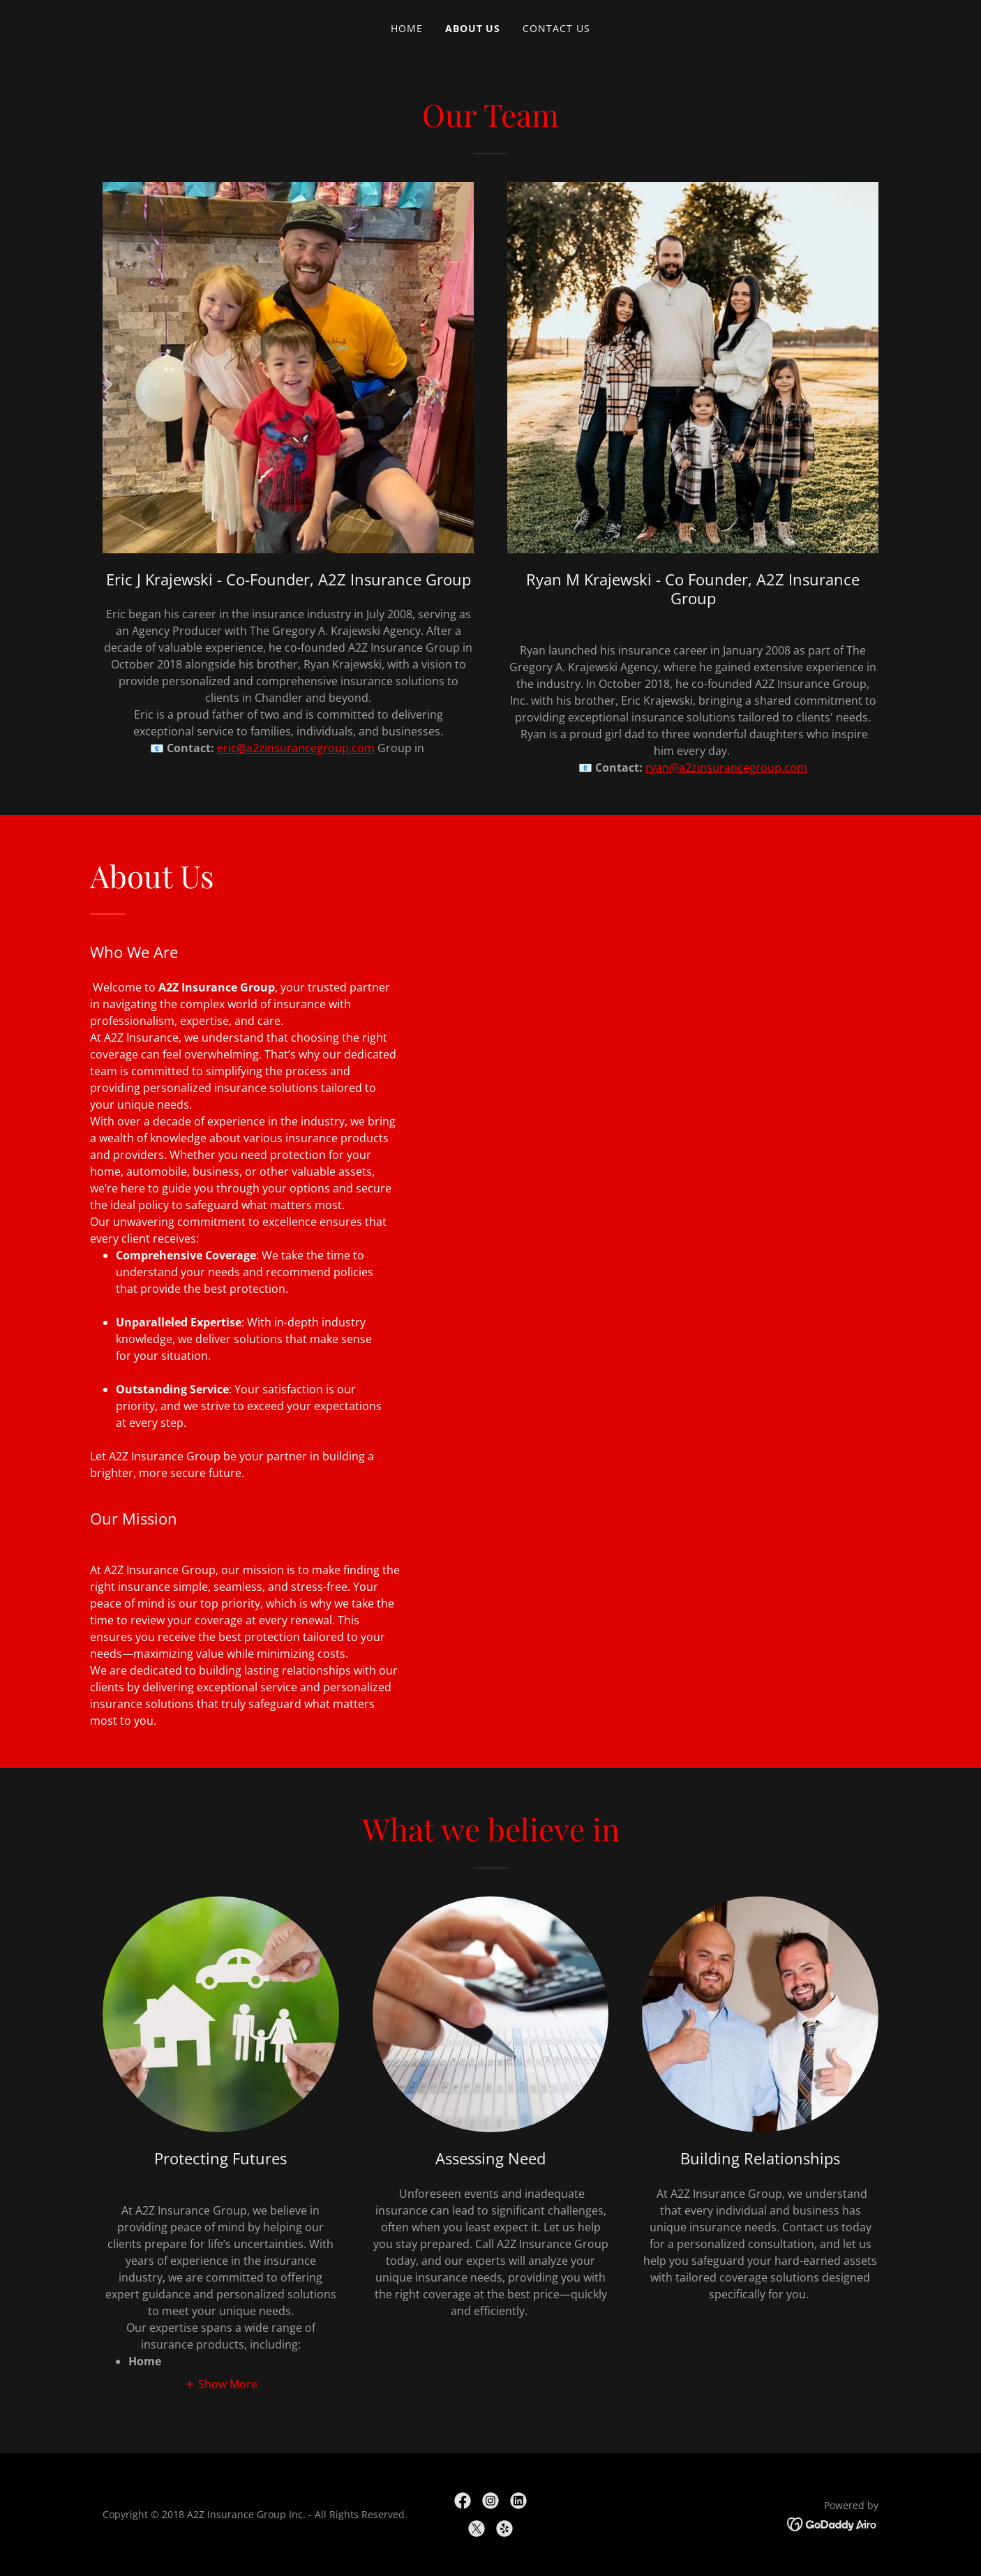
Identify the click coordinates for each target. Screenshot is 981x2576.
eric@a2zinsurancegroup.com (296, 748)
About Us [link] (473, 28)
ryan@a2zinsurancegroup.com (726, 767)
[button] (220, 2383)
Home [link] (407, 28)
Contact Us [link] (556, 28)
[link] (463, 2501)
